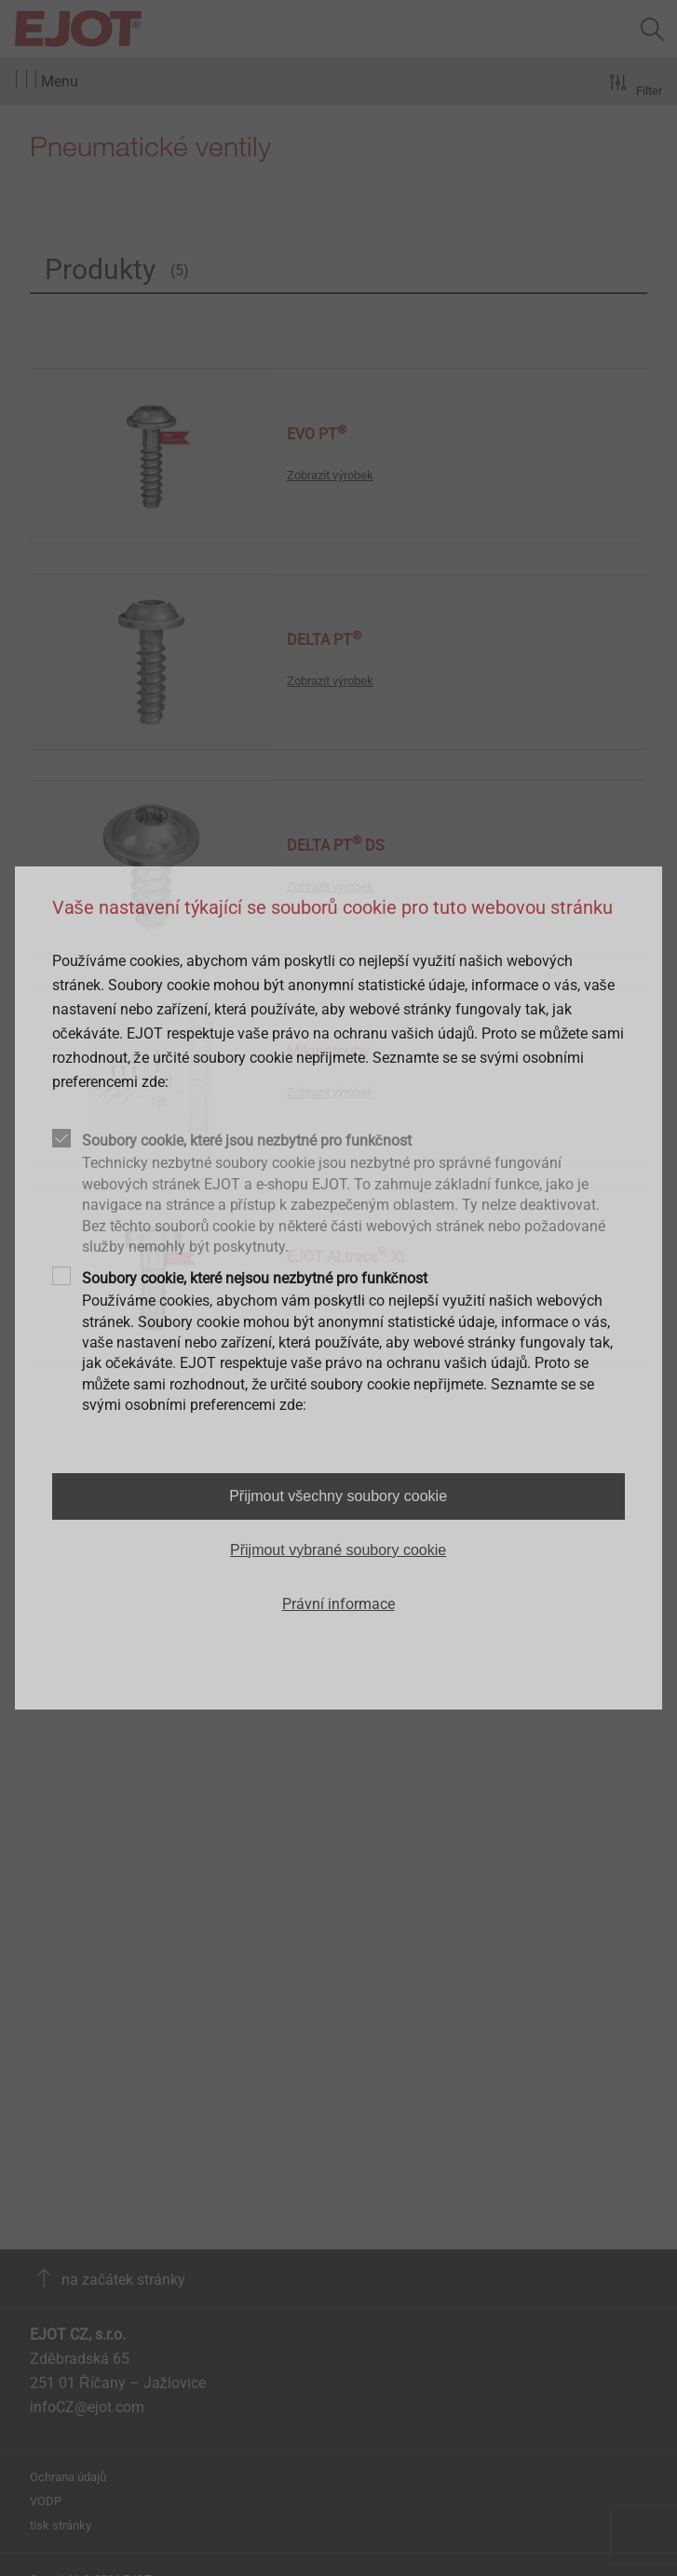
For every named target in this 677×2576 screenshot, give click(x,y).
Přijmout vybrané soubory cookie (338, 1550)
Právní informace (338, 1604)
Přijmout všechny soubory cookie (338, 1496)
